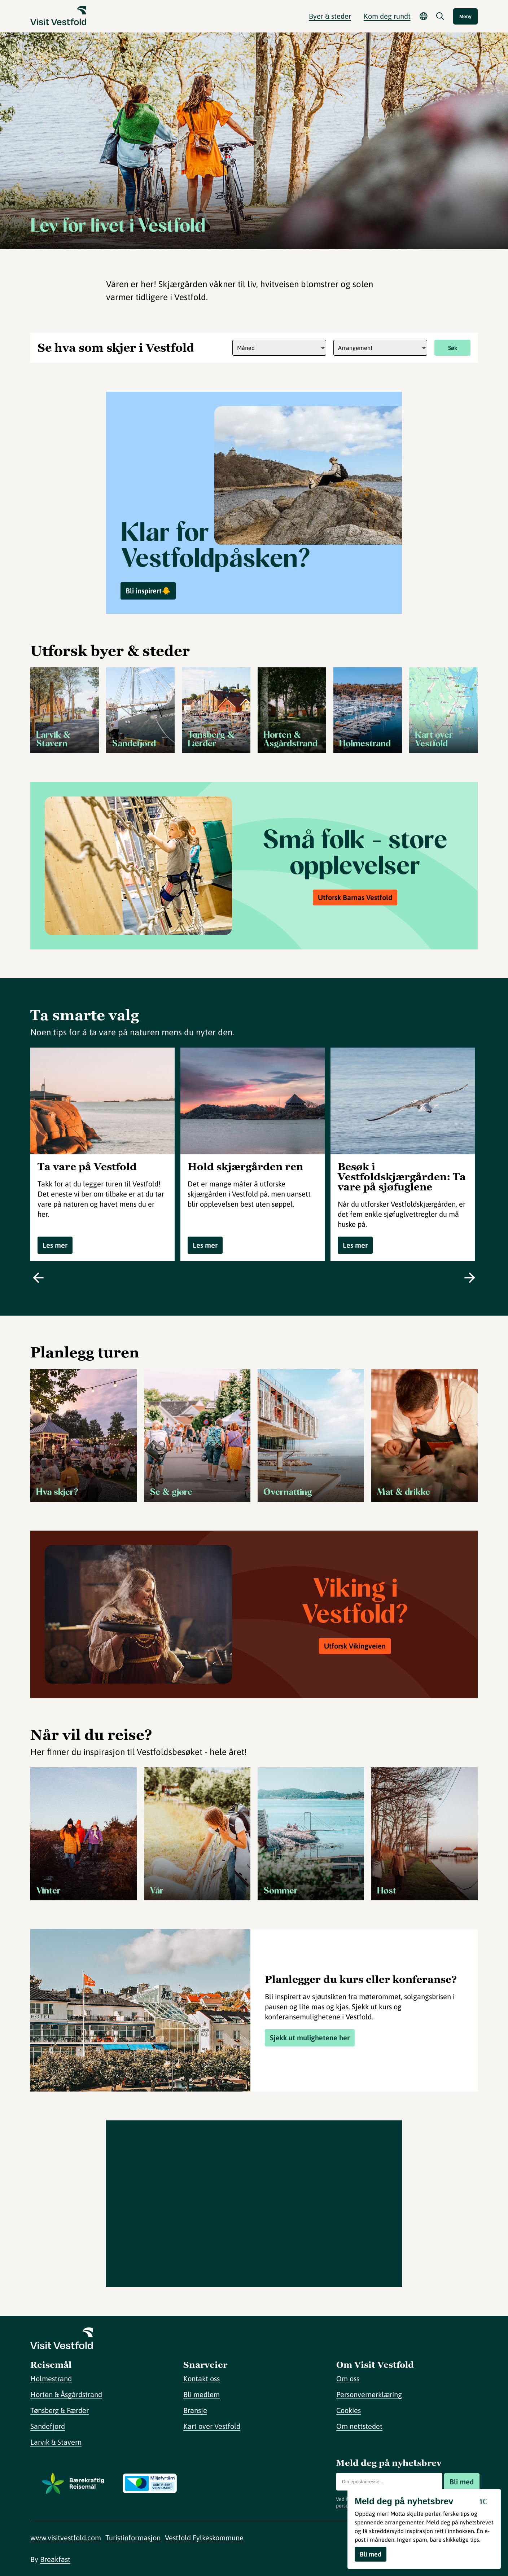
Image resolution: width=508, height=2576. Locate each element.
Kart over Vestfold (211, 2426)
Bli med (462, 2482)
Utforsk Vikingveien (355, 1646)
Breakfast (55, 2559)
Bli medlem (201, 2394)
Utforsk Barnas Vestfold (355, 897)
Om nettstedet (359, 2426)
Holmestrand (51, 2378)
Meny (465, 16)
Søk (452, 348)
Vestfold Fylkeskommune (204, 2537)
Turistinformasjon (133, 2537)
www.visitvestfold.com (65, 2537)
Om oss (347, 2378)
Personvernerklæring (369, 2394)
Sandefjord (47, 2426)
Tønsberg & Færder (59, 2410)
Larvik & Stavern (56, 2442)
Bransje (195, 2410)
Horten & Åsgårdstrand (66, 2394)
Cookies (348, 2410)
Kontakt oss (201, 2378)
